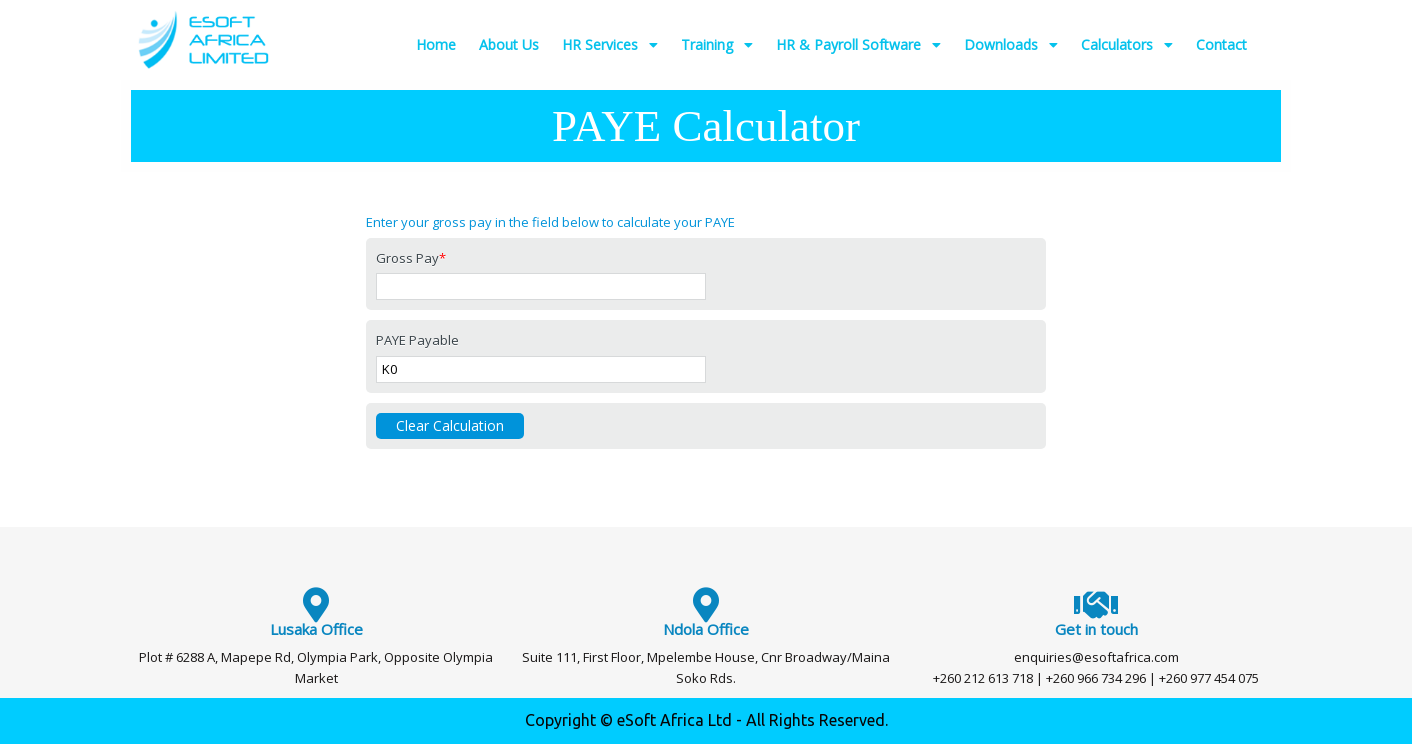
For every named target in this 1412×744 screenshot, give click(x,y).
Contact (1221, 44)
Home (436, 44)
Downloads (1011, 45)
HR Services (610, 45)
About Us (509, 44)
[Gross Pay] (541, 286)
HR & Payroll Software (858, 45)
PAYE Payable (417, 340)
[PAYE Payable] (541, 369)
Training (717, 45)
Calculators (1127, 45)
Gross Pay (411, 258)
